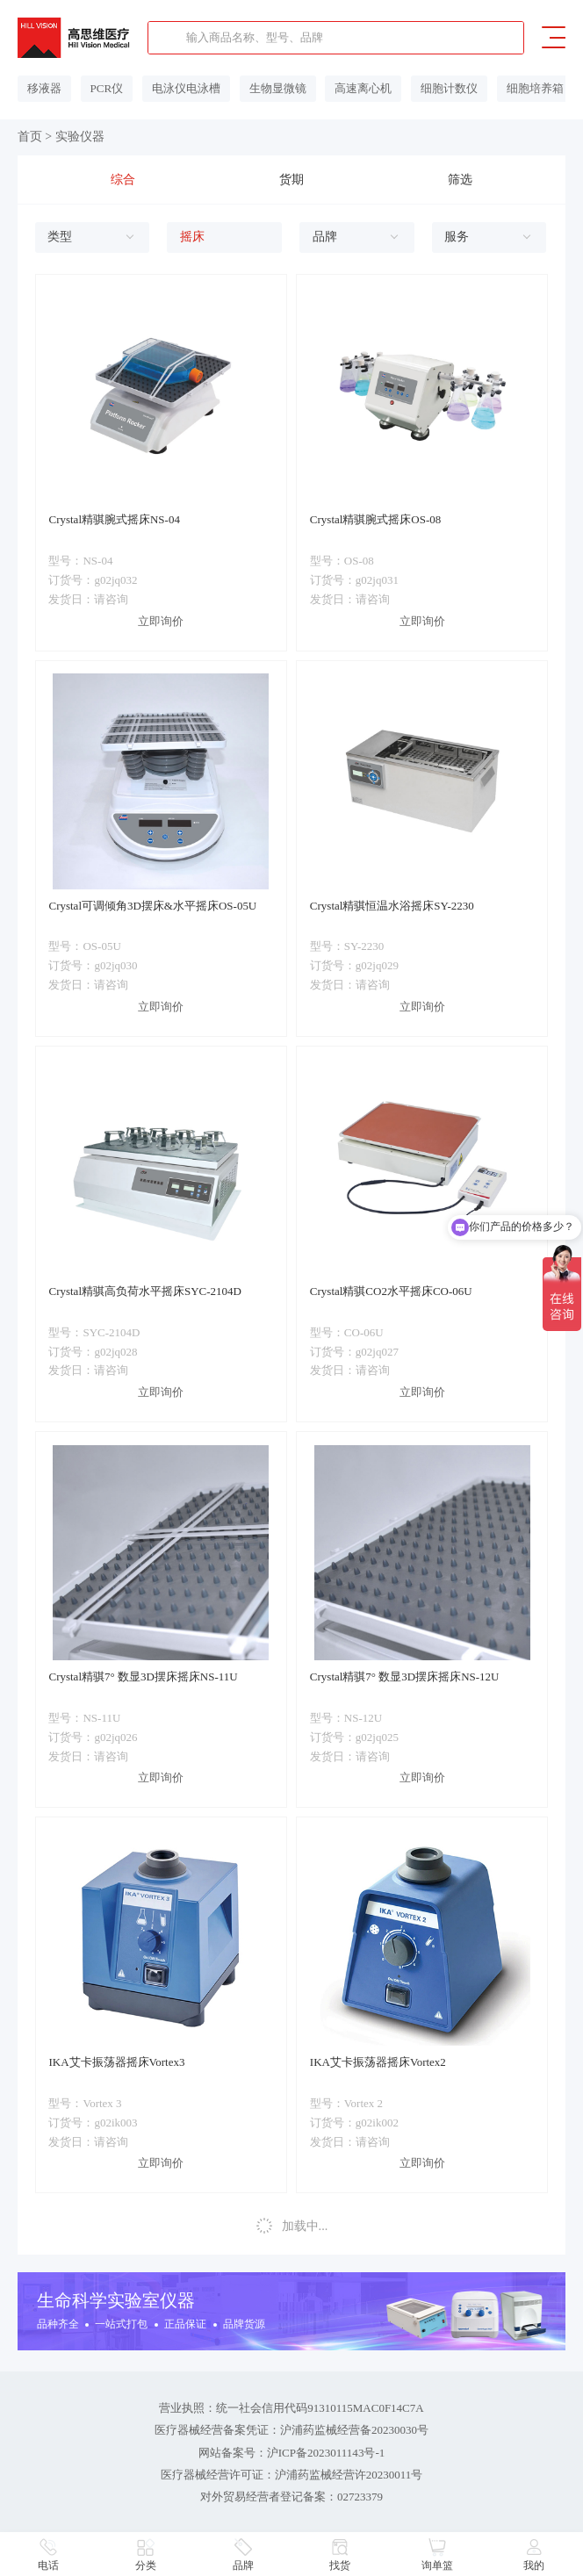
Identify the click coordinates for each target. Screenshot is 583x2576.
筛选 (460, 178)
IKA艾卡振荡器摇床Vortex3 (116, 2061)
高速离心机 (351, 88)
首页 (30, 136)
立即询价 (161, 620)
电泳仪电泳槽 (180, 88)
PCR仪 (102, 88)
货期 (291, 178)
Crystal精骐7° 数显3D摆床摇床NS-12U (405, 1675)
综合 (123, 178)
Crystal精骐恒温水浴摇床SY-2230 (392, 904)
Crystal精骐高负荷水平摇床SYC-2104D (144, 1290)
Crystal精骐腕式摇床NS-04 (113, 518)
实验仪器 (79, 136)
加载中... (291, 2225)
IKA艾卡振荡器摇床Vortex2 (378, 2061)
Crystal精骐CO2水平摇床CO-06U (391, 1290)
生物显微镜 (268, 88)
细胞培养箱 (518, 88)
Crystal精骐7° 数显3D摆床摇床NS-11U (142, 1675)
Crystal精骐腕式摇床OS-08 (375, 518)
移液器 (43, 88)
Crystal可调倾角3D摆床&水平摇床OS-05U (152, 904)
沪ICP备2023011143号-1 (326, 2450)
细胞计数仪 (435, 88)
